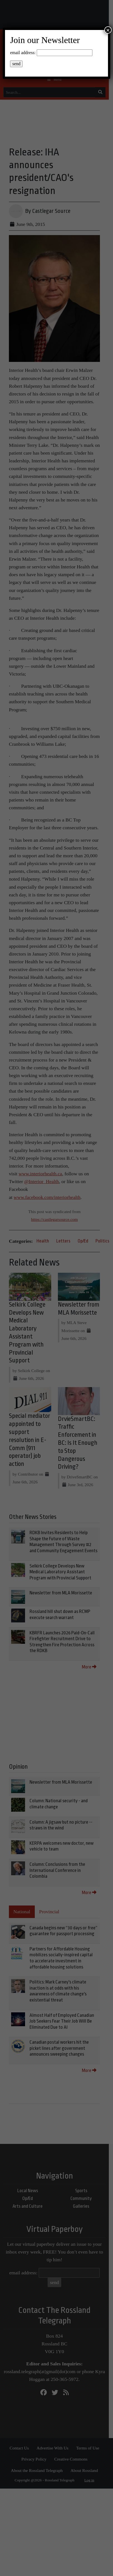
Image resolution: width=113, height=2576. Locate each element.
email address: (23, 52)
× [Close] (108, 30)
